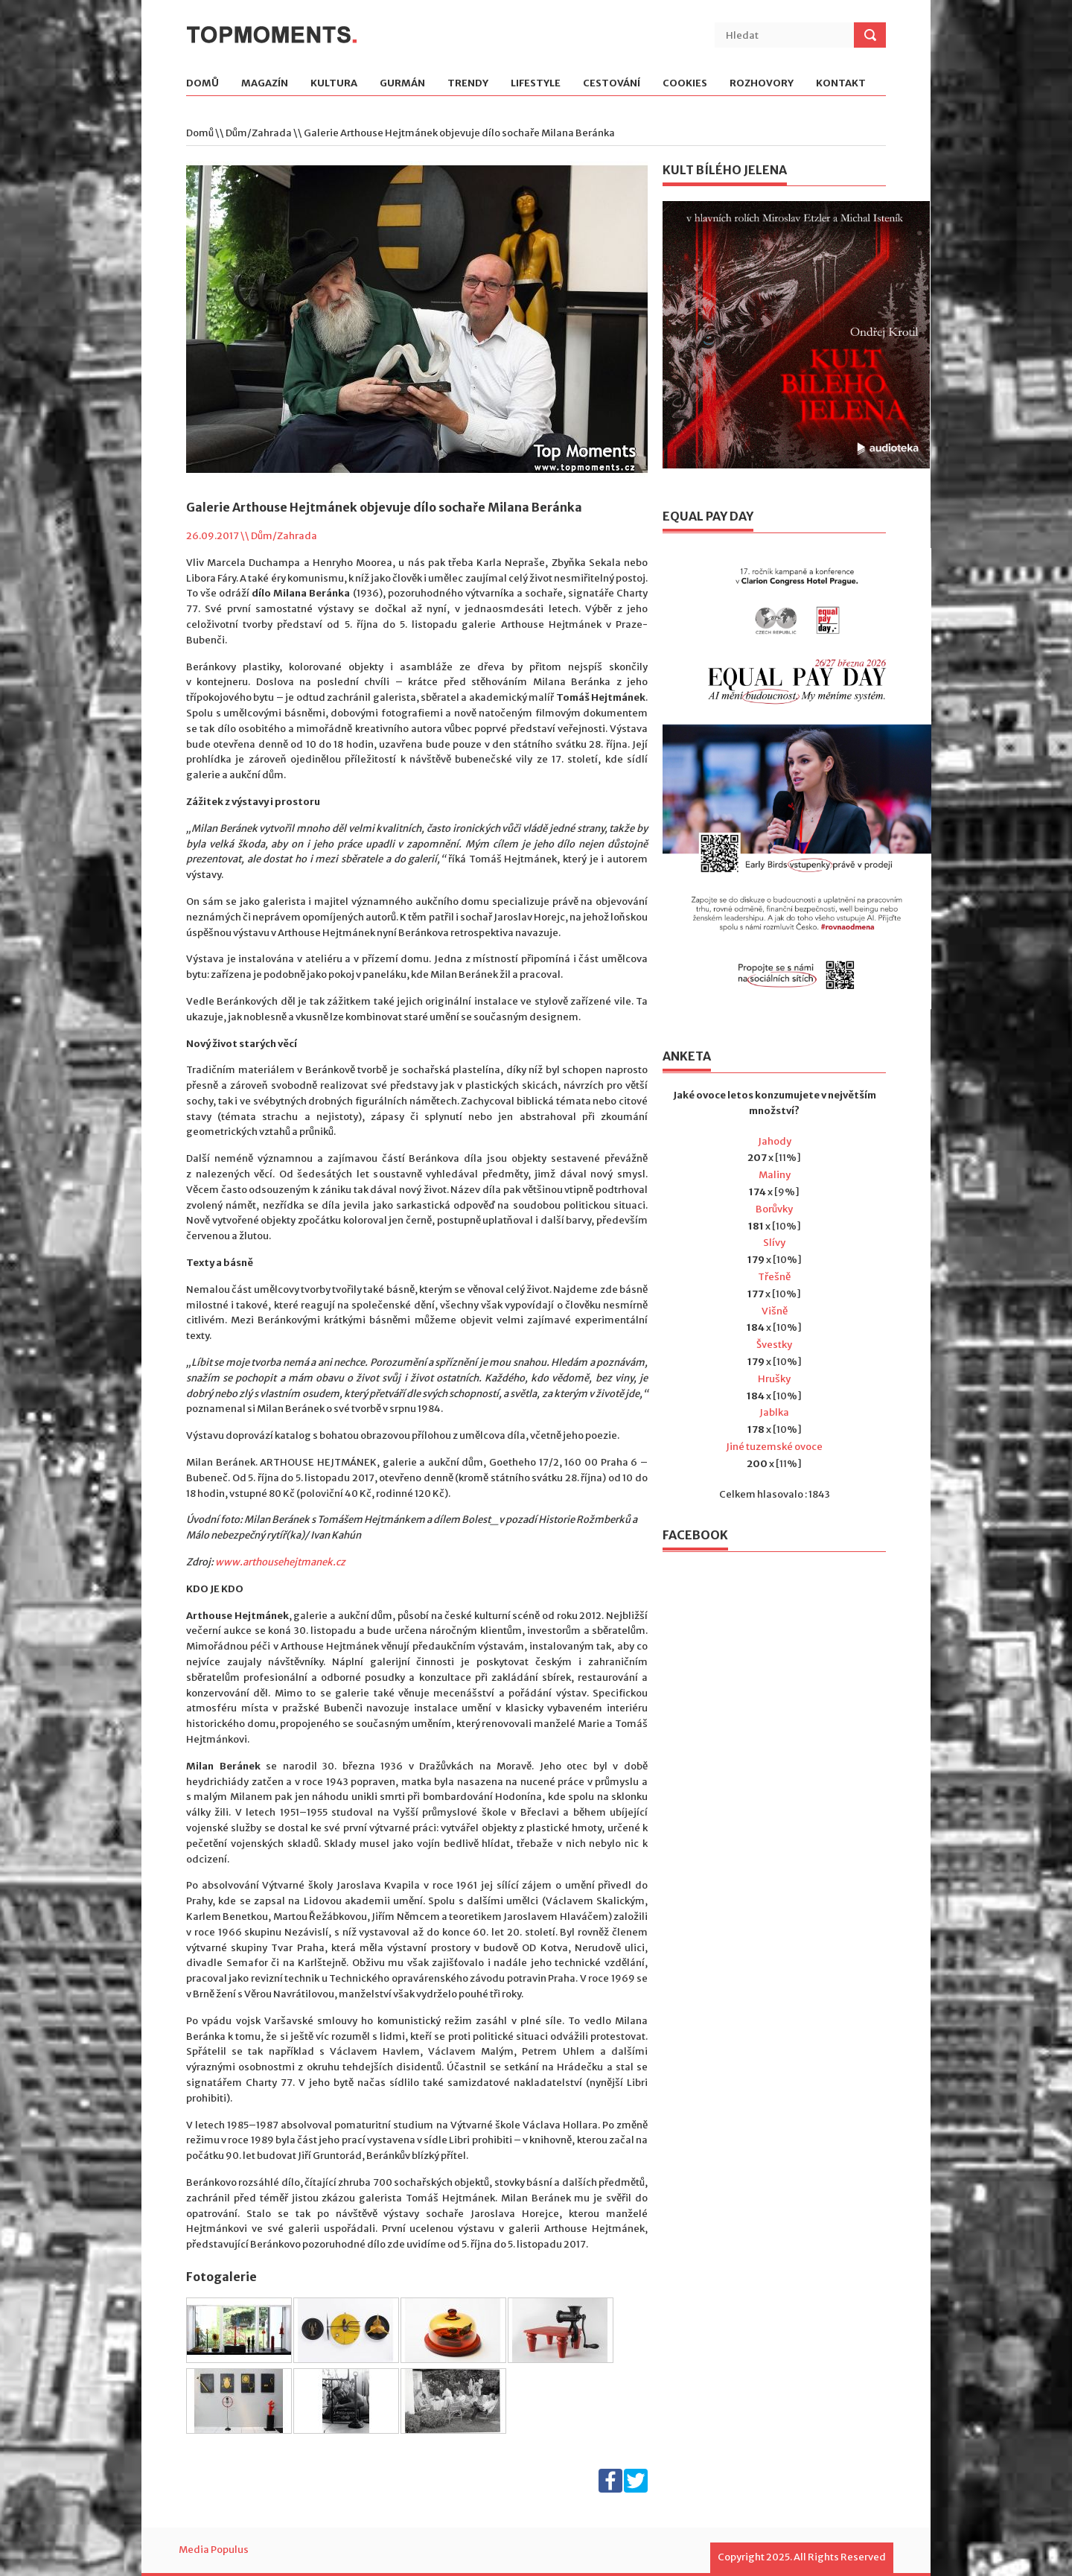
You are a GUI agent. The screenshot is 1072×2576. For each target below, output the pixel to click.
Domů (202, 83)
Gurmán (402, 83)
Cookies (685, 83)
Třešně (774, 1276)
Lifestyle (536, 83)
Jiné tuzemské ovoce (774, 1446)
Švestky (774, 1344)
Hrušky (774, 1379)
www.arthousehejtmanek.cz (280, 1562)
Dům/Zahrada (259, 133)
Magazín (264, 83)
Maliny (775, 1174)
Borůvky (774, 1209)
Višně (775, 1311)
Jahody (774, 1141)
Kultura (333, 83)
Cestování (611, 83)
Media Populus (214, 2549)
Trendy (467, 83)
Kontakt (841, 83)
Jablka (774, 1412)
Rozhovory (762, 83)
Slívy (774, 1242)
